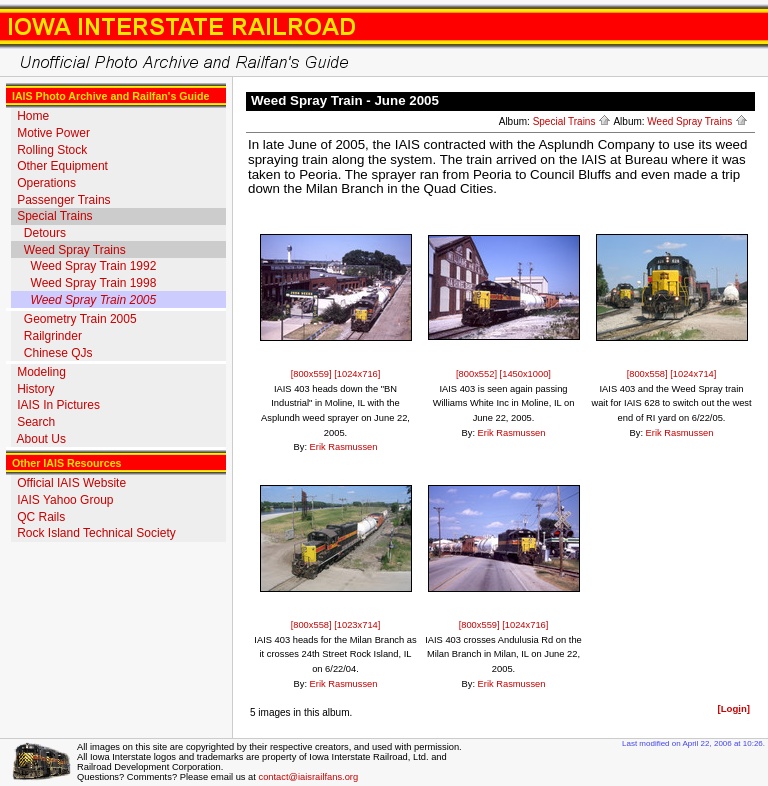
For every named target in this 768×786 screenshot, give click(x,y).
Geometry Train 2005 (80, 319)
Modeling (41, 372)
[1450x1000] (525, 374)
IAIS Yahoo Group (65, 500)
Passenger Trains (63, 200)
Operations (46, 183)
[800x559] (313, 374)
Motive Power (53, 133)
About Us (41, 439)
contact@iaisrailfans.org (308, 777)
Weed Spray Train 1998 (94, 283)
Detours (45, 233)
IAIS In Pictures (58, 405)
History (35, 389)
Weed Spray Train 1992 (94, 266)
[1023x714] (357, 625)
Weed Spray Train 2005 (94, 300)
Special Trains (54, 216)
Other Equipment (62, 166)
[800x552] (478, 374)
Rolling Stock (52, 150)
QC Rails (41, 517)
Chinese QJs (58, 353)
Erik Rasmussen (344, 447)
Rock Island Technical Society (96, 533)
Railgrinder (53, 336)
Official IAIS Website (71, 483)
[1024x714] (693, 374)
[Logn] (733, 708)
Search (36, 422)
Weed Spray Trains (75, 250)
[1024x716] (357, 374)
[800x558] (649, 374)
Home (33, 116)
